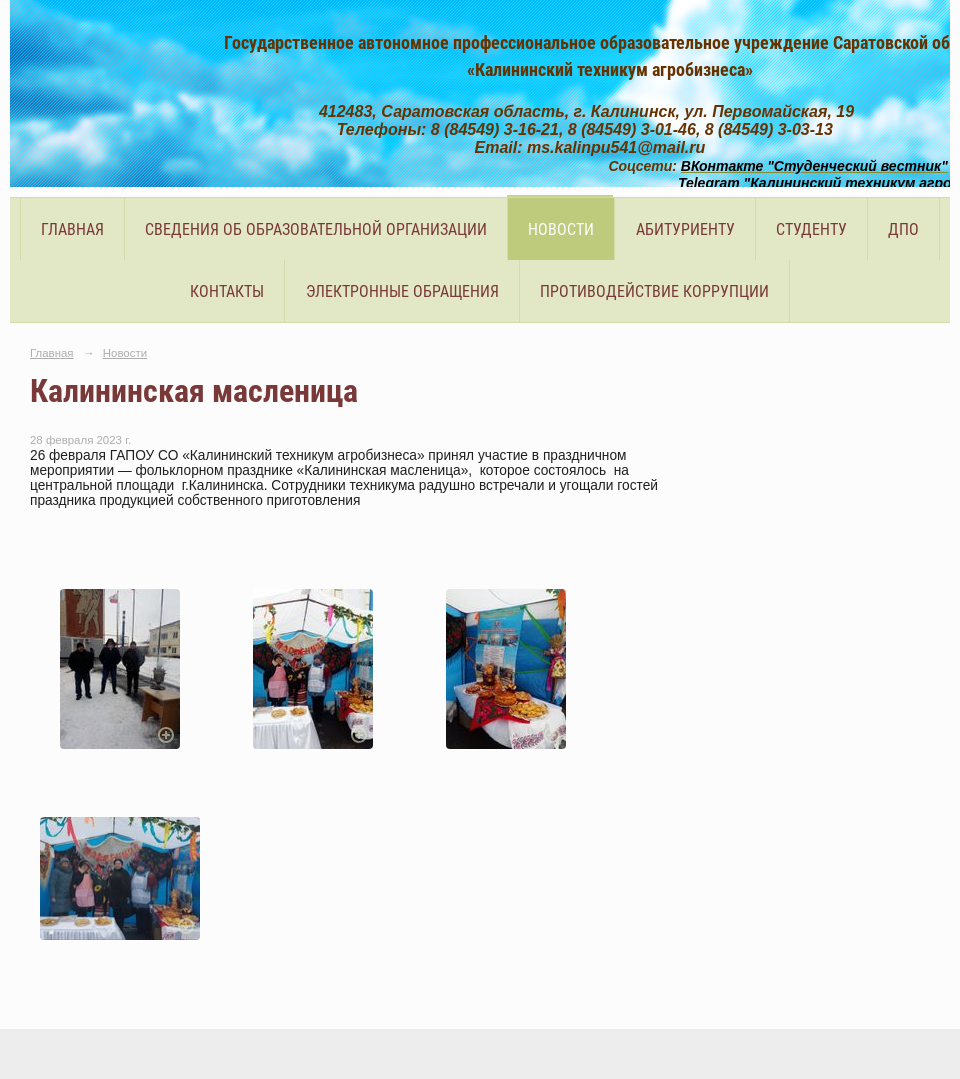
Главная (72, 229)
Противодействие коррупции (654, 291)
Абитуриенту (685, 229)
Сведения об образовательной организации (316, 229)
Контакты (227, 291)
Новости (561, 229)
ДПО (903, 229)
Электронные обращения (402, 291)
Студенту (811, 229)
